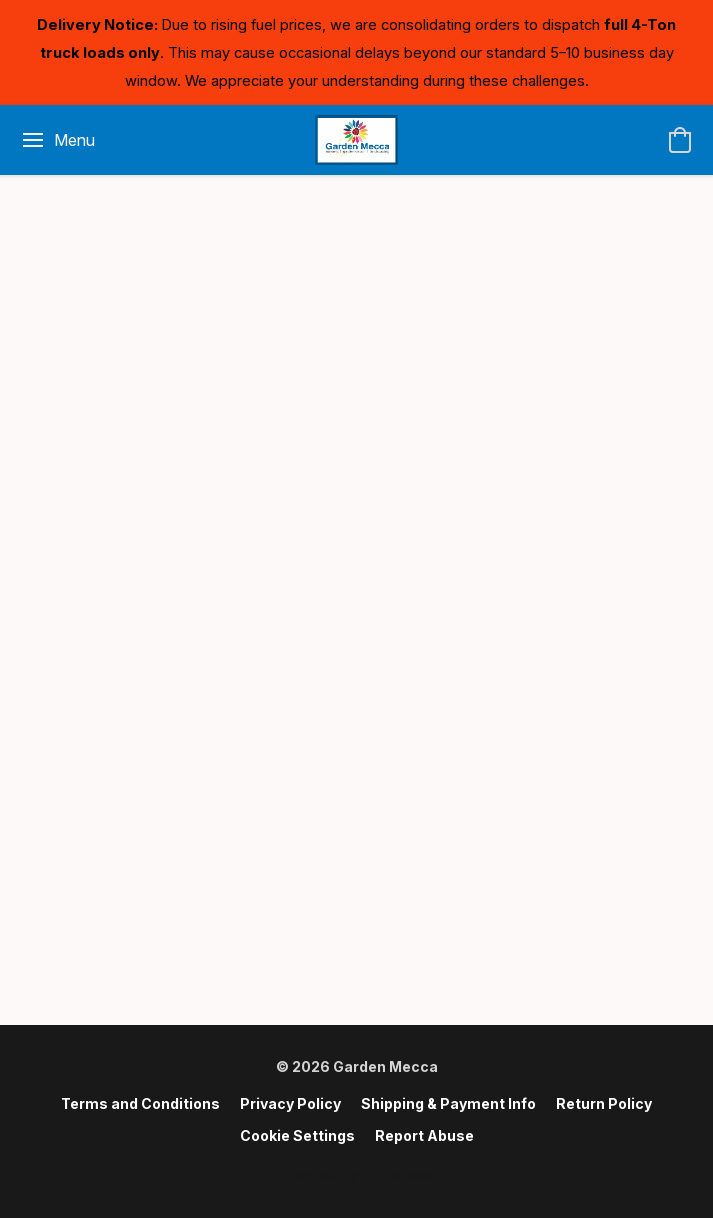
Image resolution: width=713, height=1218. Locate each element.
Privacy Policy (290, 1103)
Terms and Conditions (140, 1103)
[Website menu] (57, 140)
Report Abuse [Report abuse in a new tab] (424, 1135)
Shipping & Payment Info (448, 1103)
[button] (356, 140)
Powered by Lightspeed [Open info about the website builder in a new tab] (357, 1174)
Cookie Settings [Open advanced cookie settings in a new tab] (297, 1135)
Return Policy (604, 1103)
